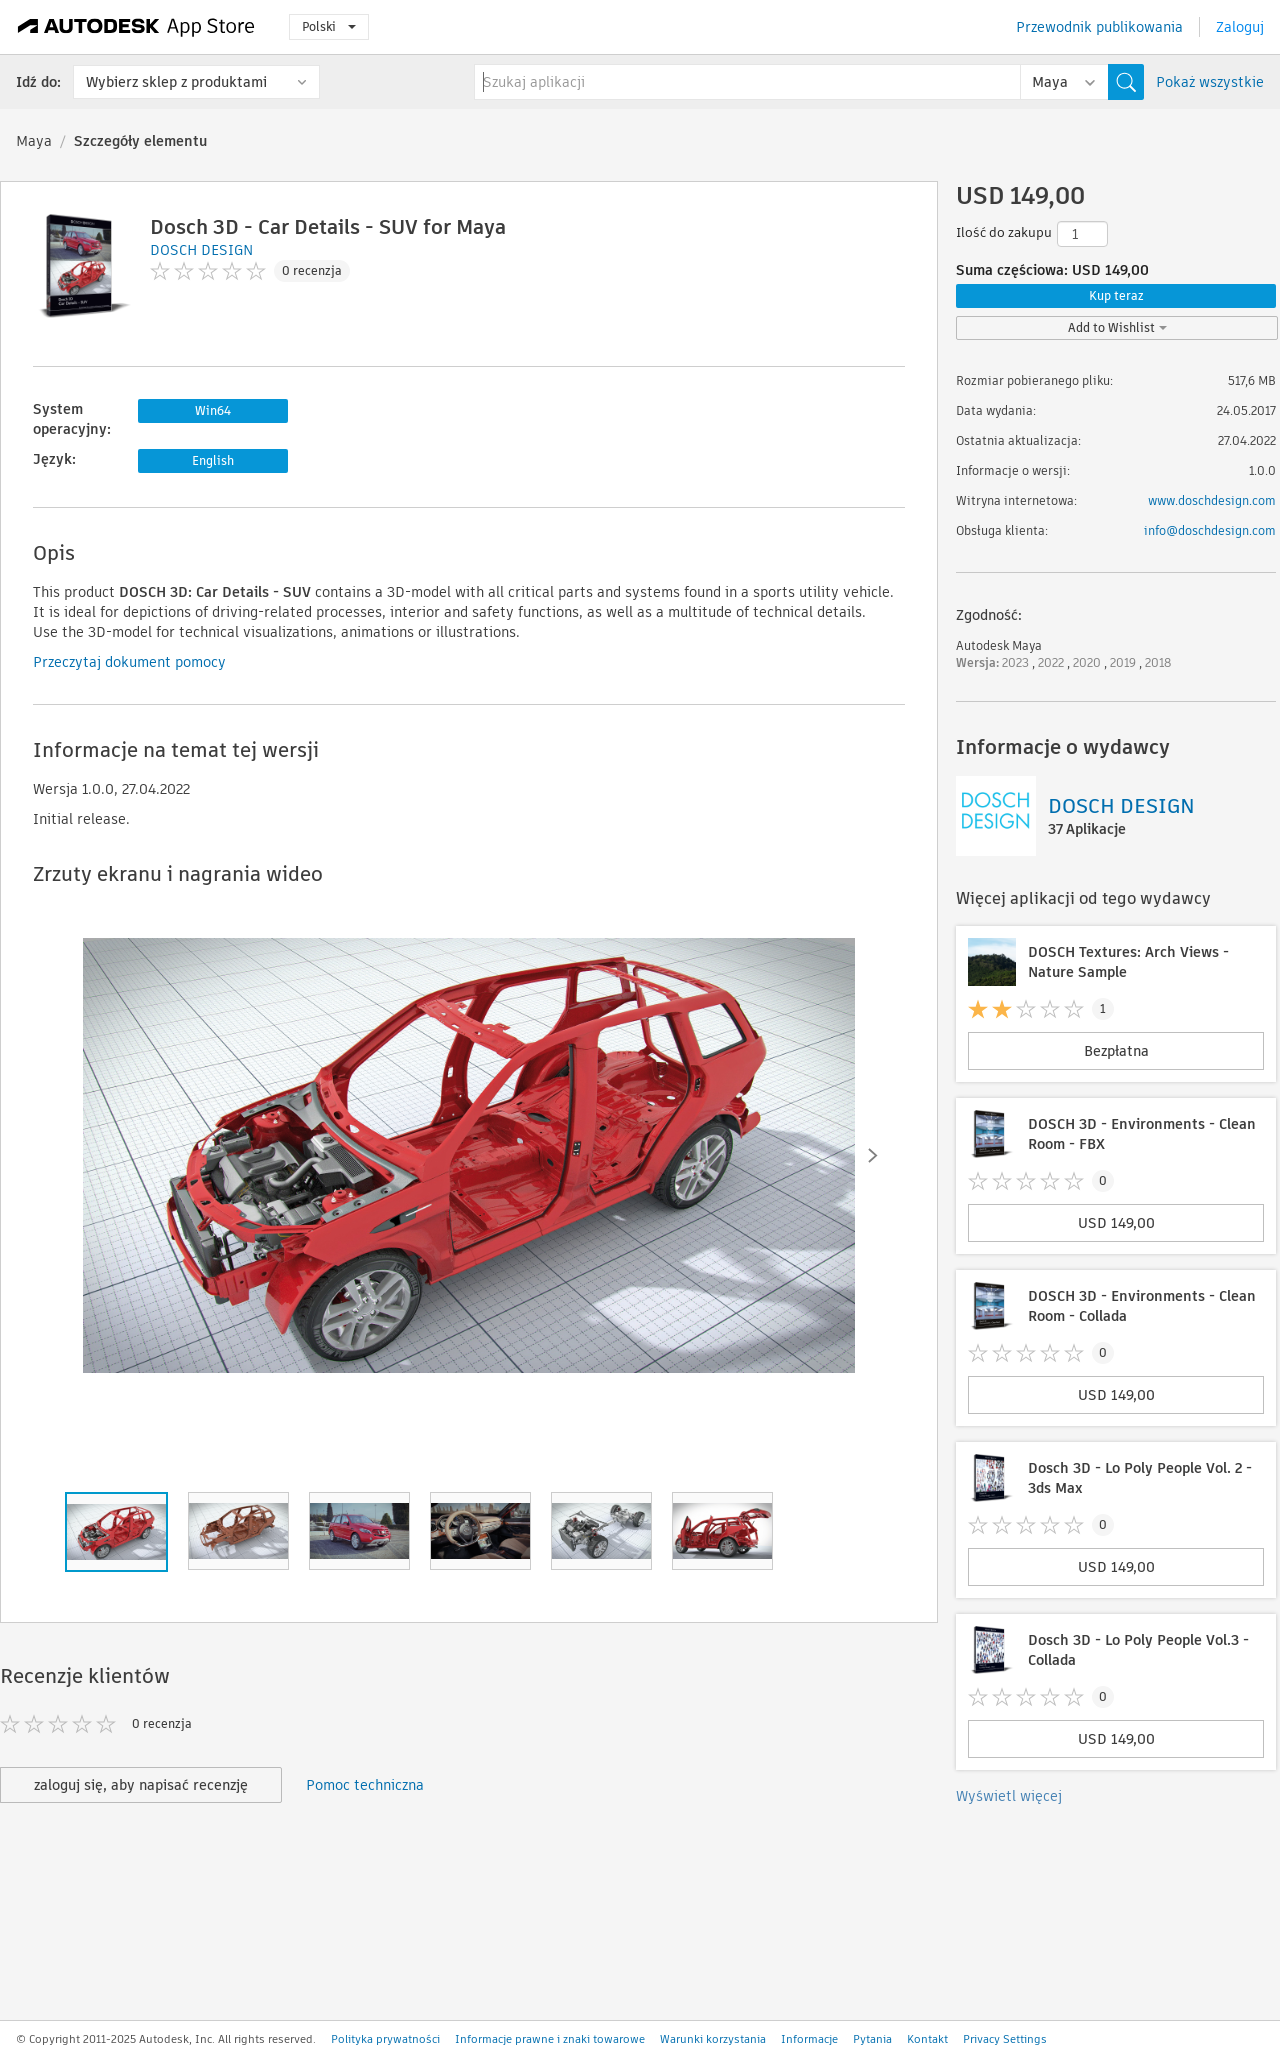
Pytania (872, 2039)
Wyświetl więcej (1009, 1796)
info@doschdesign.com (1210, 530)
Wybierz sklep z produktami (176, 82)
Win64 (213, 410)
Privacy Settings (1005, 2039)
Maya (34, 141)
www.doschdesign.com (1212, 500)
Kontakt (927, 2039)
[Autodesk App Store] (136, 27)
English (213, 460)
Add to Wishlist (1117, 327)
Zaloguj (1240, 27)
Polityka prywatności (385, 2039)
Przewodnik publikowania (1099, 27)
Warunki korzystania (713, 2039)
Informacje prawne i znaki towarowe (550, 2039)
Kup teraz (1116, 295)
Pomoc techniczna (365, 1785)
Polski (329, 26)
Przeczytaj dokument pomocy (129, 662)
